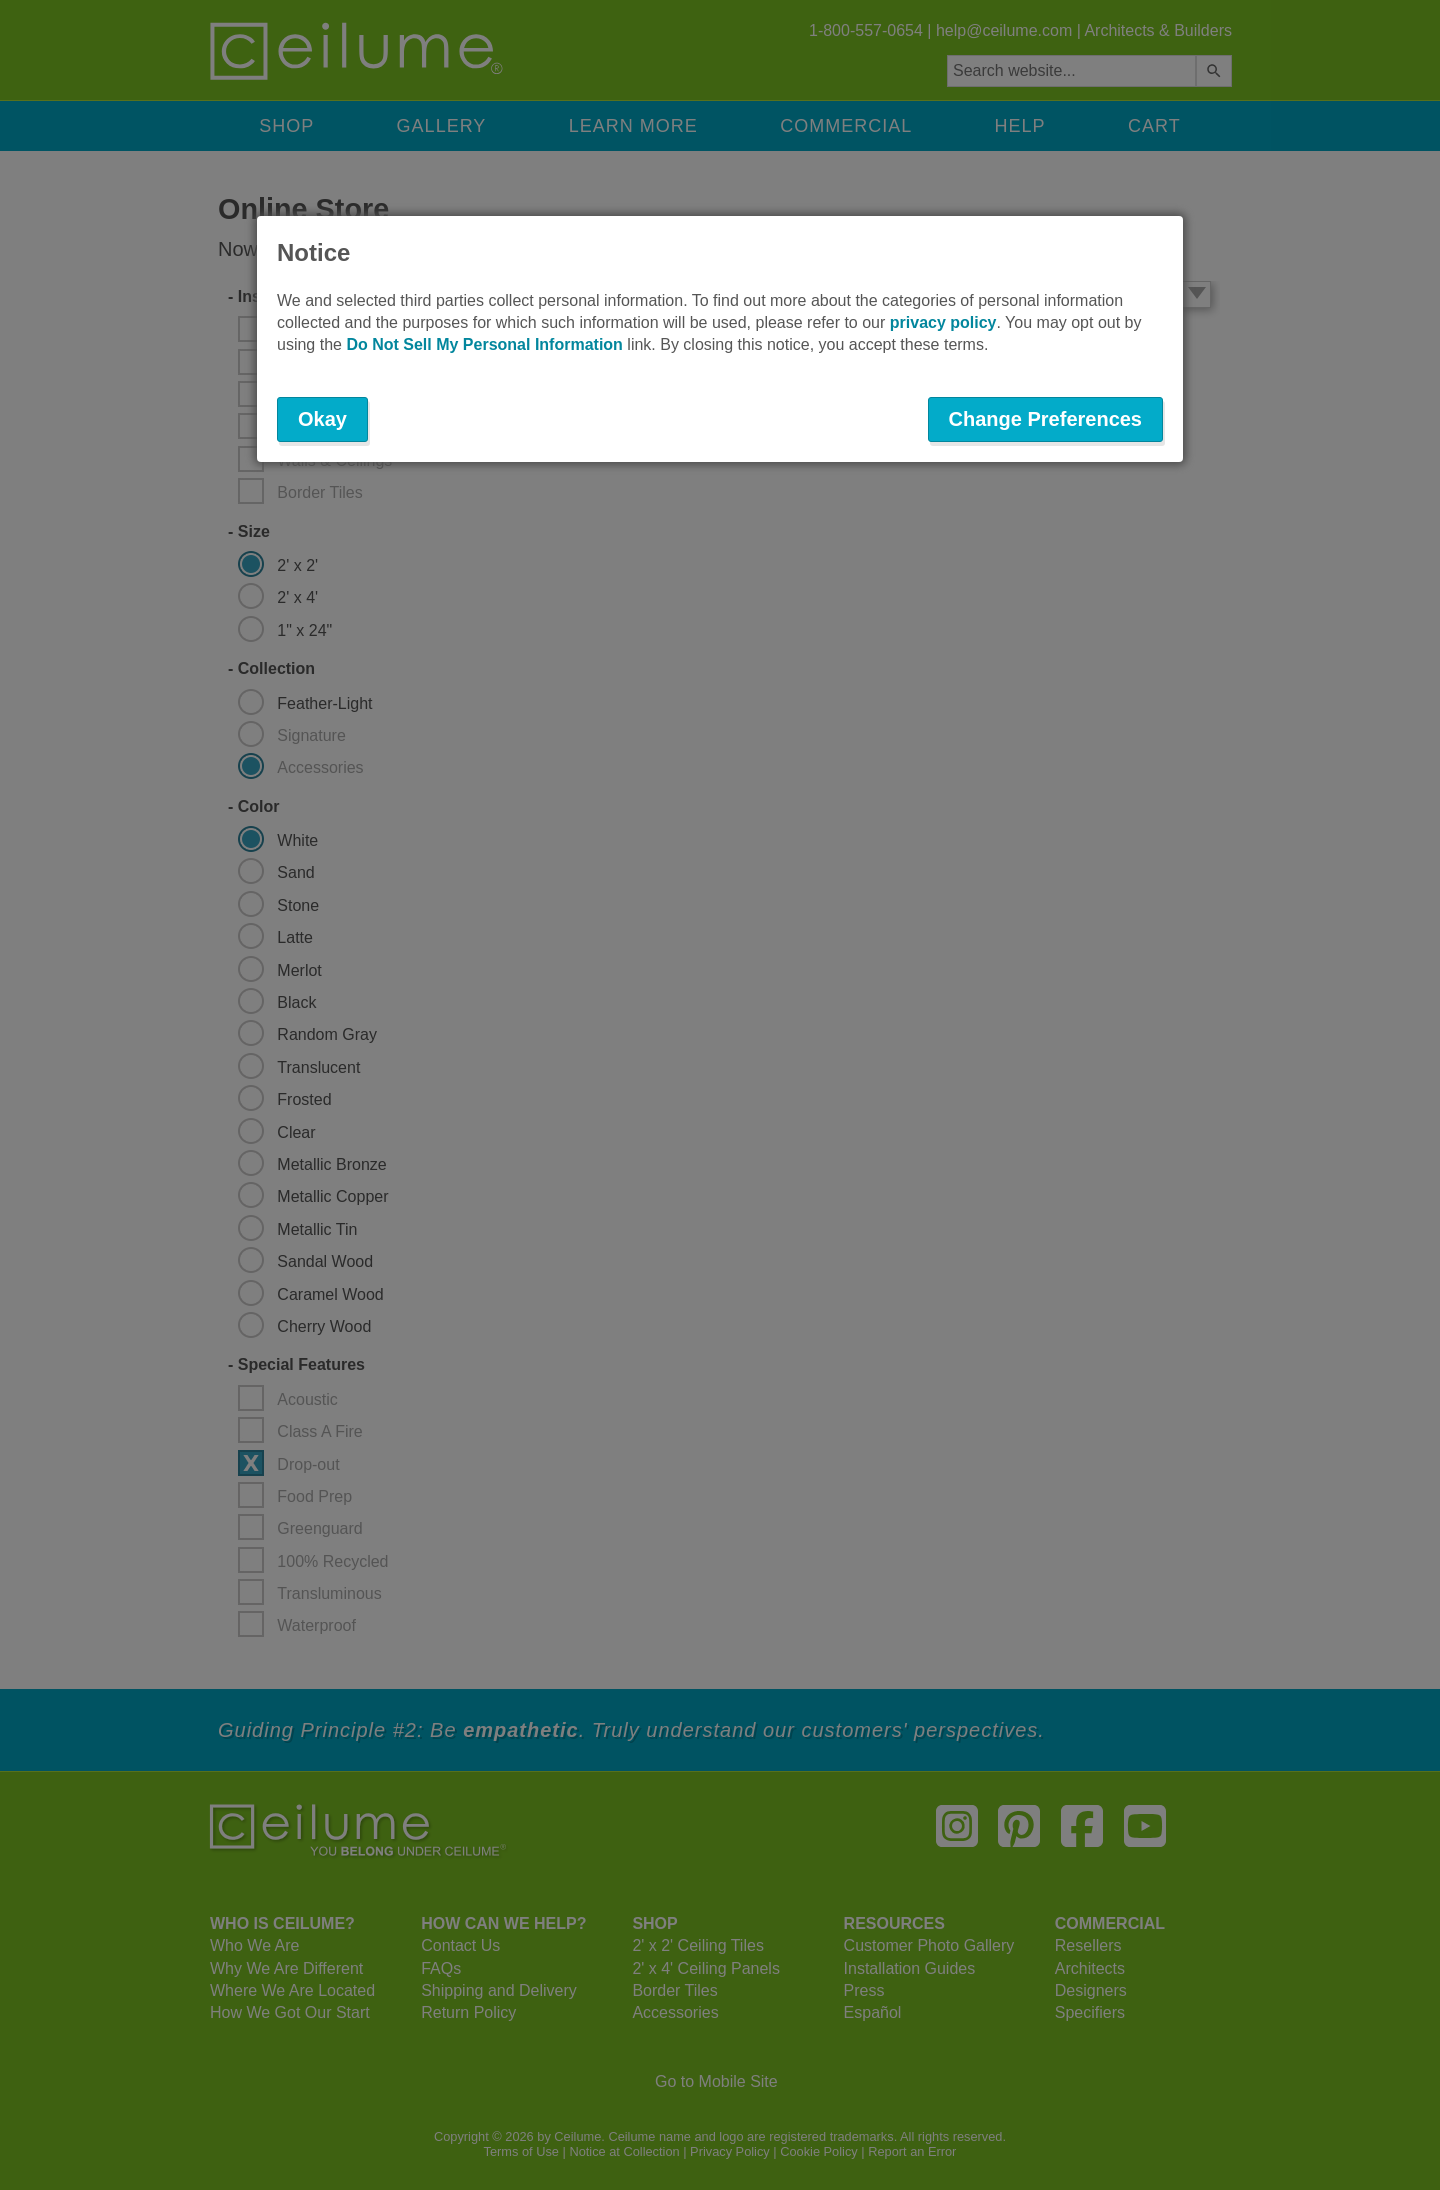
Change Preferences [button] (1045, 419)
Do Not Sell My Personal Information (484, 344)
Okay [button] (322, 419)
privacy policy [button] (943, 322)
